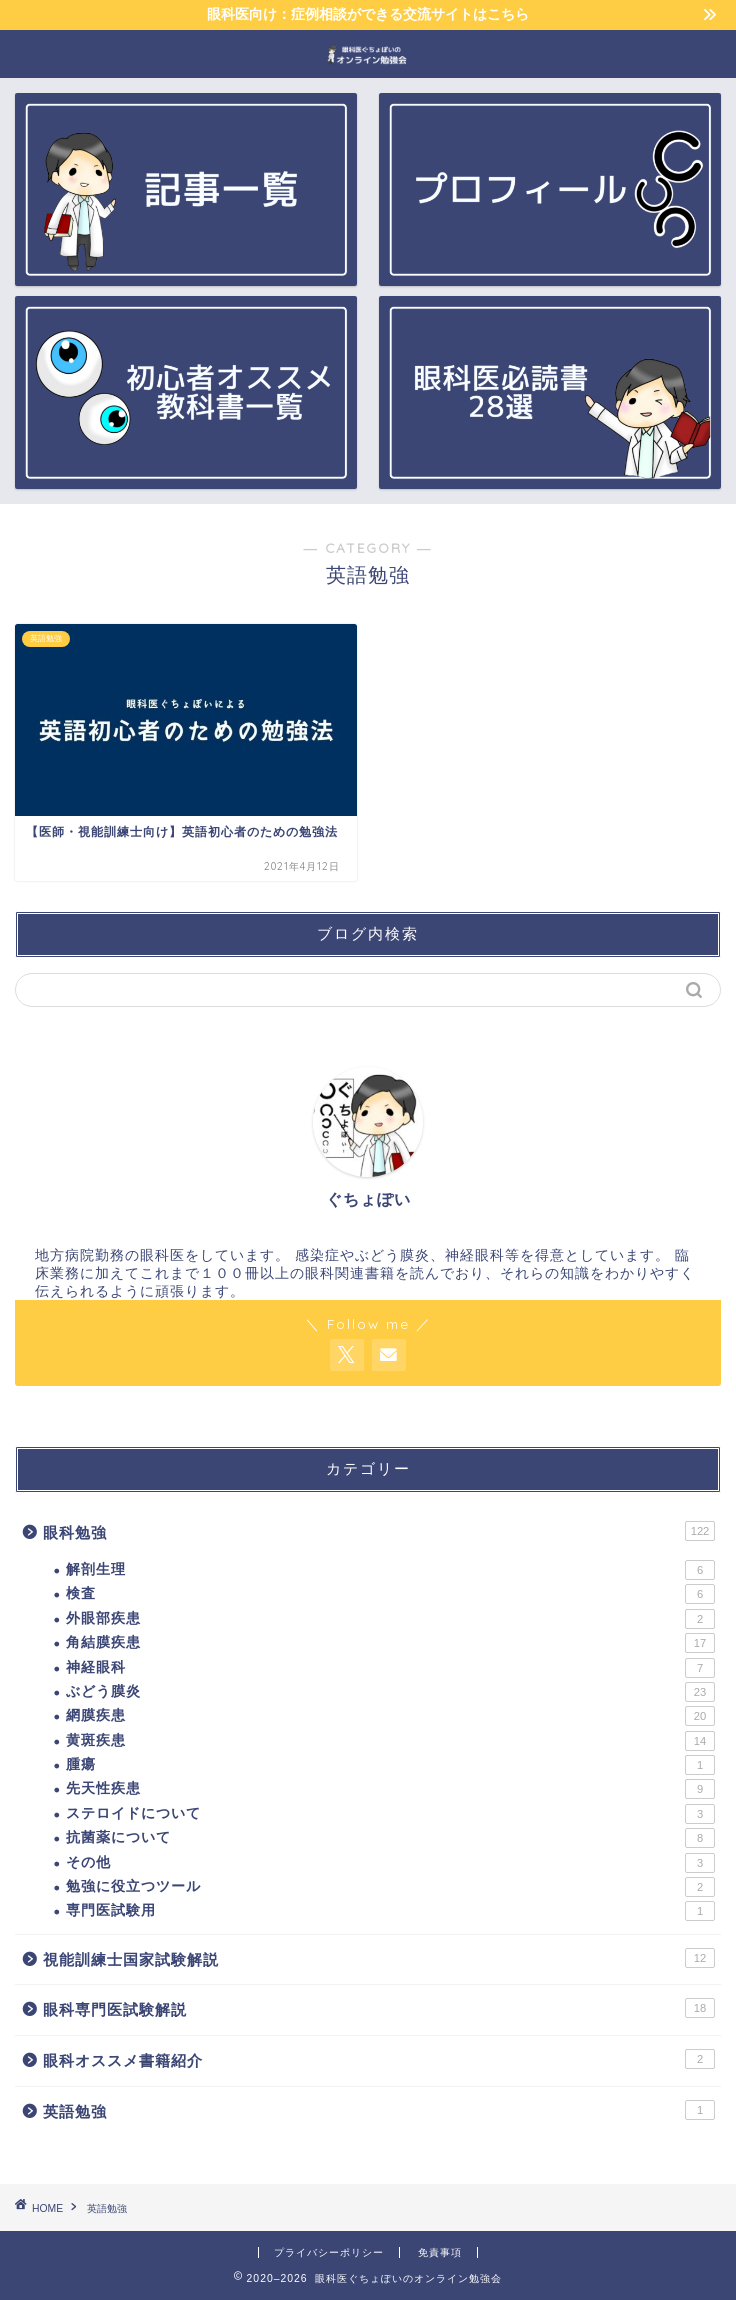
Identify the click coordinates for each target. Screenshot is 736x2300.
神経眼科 (390, 1668)
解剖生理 (390, 1570)
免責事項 (440, 2252)
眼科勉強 (379, 1531)
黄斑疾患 (390, 1741)
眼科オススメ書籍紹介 (379, 2059)
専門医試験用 (390, 1911)
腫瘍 (390, 1765)
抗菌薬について (390, 1838)
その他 (390, 1863)
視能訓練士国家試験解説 (379, 1958)
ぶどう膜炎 (390, 1692)
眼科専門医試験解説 (379, 2008)
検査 (390, 1594)
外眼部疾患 (390, 1619)
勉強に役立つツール (390, 1887)
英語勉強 (379, 2110)
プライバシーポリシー (329, 2252)
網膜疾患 (390, 1716)
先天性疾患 (390, 1789)
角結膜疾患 (390, 1643)
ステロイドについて (390, 1814)
